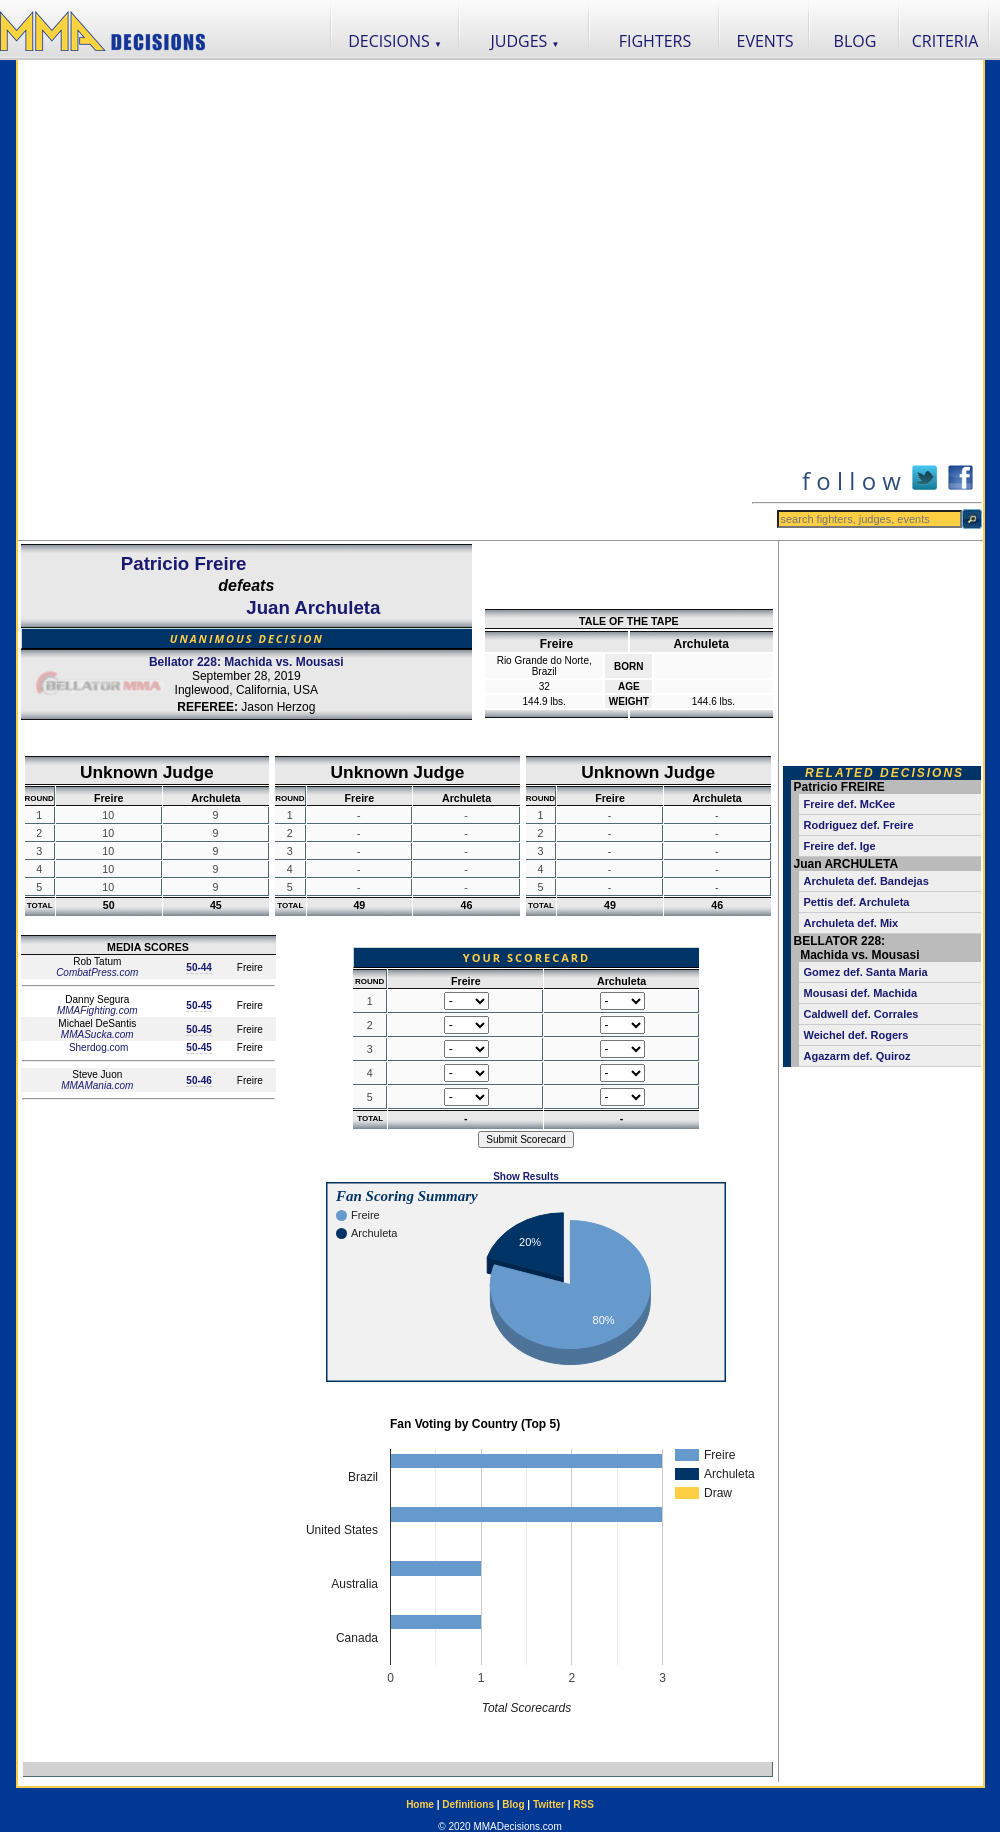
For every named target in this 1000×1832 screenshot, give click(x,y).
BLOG (855, 41)
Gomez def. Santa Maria (866, 972)
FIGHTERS (655, 41)
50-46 (199, 1080)
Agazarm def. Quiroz (857, 1056)
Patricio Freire (183, 563)
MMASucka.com (97, 1034)
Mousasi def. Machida (861, 993)
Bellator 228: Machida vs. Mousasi (246, 662)
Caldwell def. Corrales (861, 1014)
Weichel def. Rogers (856, 1035)
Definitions (468, 1804)
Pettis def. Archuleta (857, 902)
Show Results (526, 1176)
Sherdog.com (97, 1047)
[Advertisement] (255, 300)
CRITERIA (945, 41)
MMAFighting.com (97, 1010)
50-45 (199, 1005)
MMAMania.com (97, 1085)
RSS (583, 1804)
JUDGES (525, 41)
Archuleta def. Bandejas (866, 881)
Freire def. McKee (850, 804)
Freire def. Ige (840, 846)
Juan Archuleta (313, 607)
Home (420, 1804)
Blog (513, 1804)
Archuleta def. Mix (851, 923)
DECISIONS (395, 41)
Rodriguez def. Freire (859, 825)
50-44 (199, 967)
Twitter (549, 1804)
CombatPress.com (97, 972)
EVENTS (765, 41)
